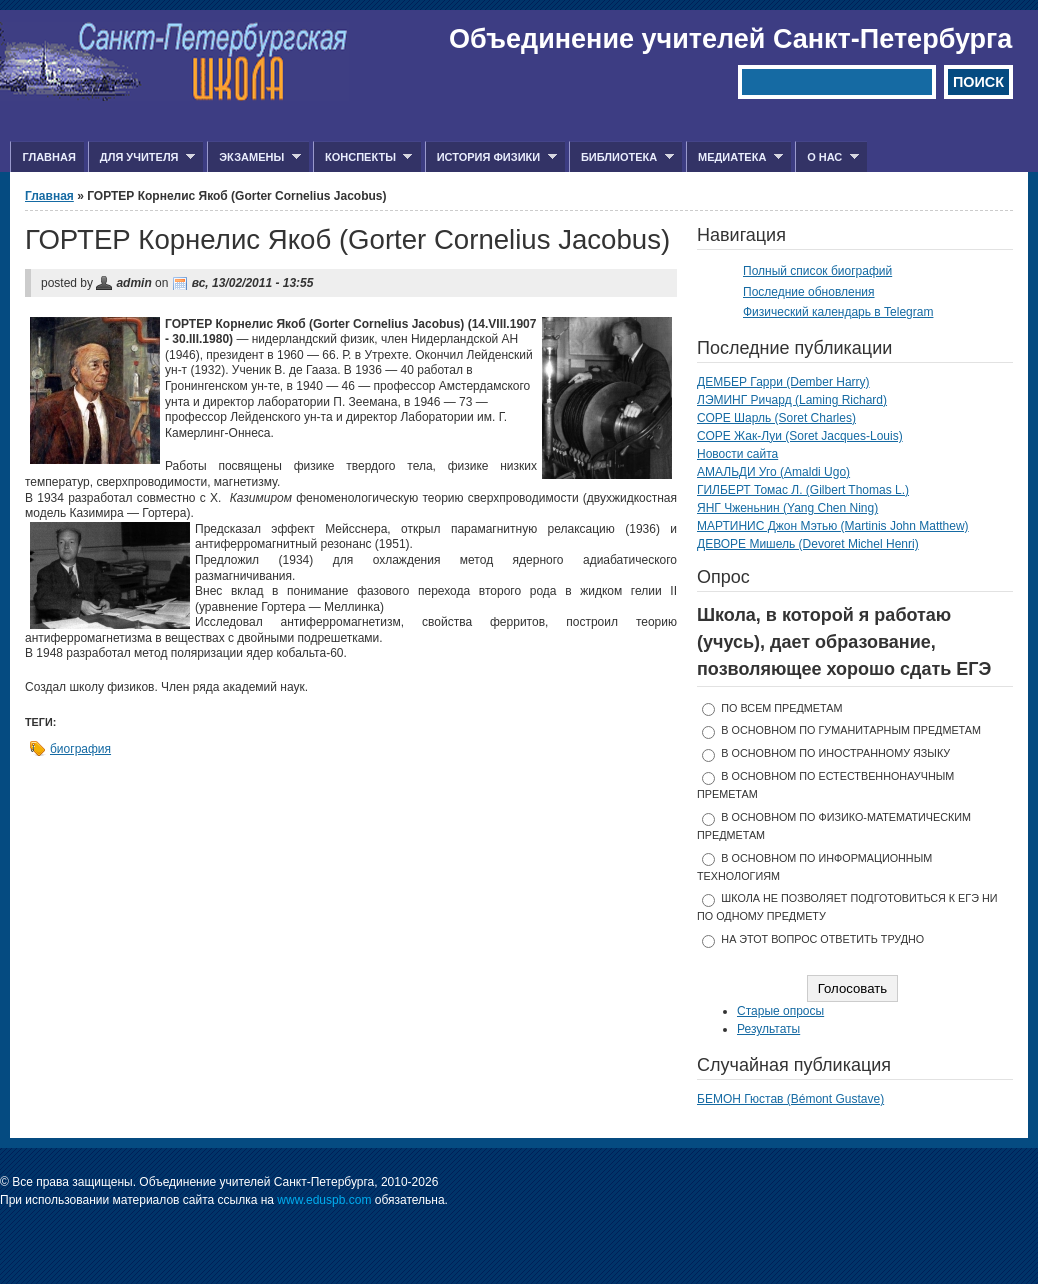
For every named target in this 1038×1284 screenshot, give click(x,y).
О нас (827, 157)
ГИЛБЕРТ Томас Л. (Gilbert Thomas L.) (803, 490)
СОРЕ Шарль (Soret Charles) (776, 418)
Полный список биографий (817, 271)
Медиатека (734, 157)
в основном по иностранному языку (835, 753)
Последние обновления (809, 292)
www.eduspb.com (324, 1200)
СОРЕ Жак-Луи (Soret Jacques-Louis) (800, 436)
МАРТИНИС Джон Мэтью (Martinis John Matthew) (833, 526)
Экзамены (254, 157)
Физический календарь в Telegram (838, 312)
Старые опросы (780, 1011)
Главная (48, 157)
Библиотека (621, 157)
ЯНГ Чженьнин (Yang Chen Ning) (787, 508)
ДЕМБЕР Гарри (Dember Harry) (783, 382)
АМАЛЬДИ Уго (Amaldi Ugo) (773, 472)
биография (80, 749)
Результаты (768, 1029)
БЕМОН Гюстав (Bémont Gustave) (790, 1099)
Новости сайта (737, 454)
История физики (491, 157)
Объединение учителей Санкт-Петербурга (730, 39)
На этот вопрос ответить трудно (822, 939)
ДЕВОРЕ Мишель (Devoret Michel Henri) (808, 544)
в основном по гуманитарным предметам (851, 730)
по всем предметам (781, 708)
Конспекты (362, 157)
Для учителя (141, 157)
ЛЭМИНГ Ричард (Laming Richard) (792, 400)
